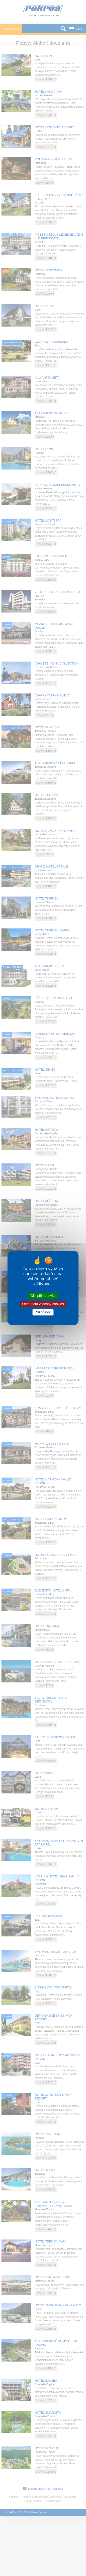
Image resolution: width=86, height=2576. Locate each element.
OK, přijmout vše (43, 1296)
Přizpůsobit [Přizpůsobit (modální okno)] (43, 1312)
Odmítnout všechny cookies (43, 1304)
